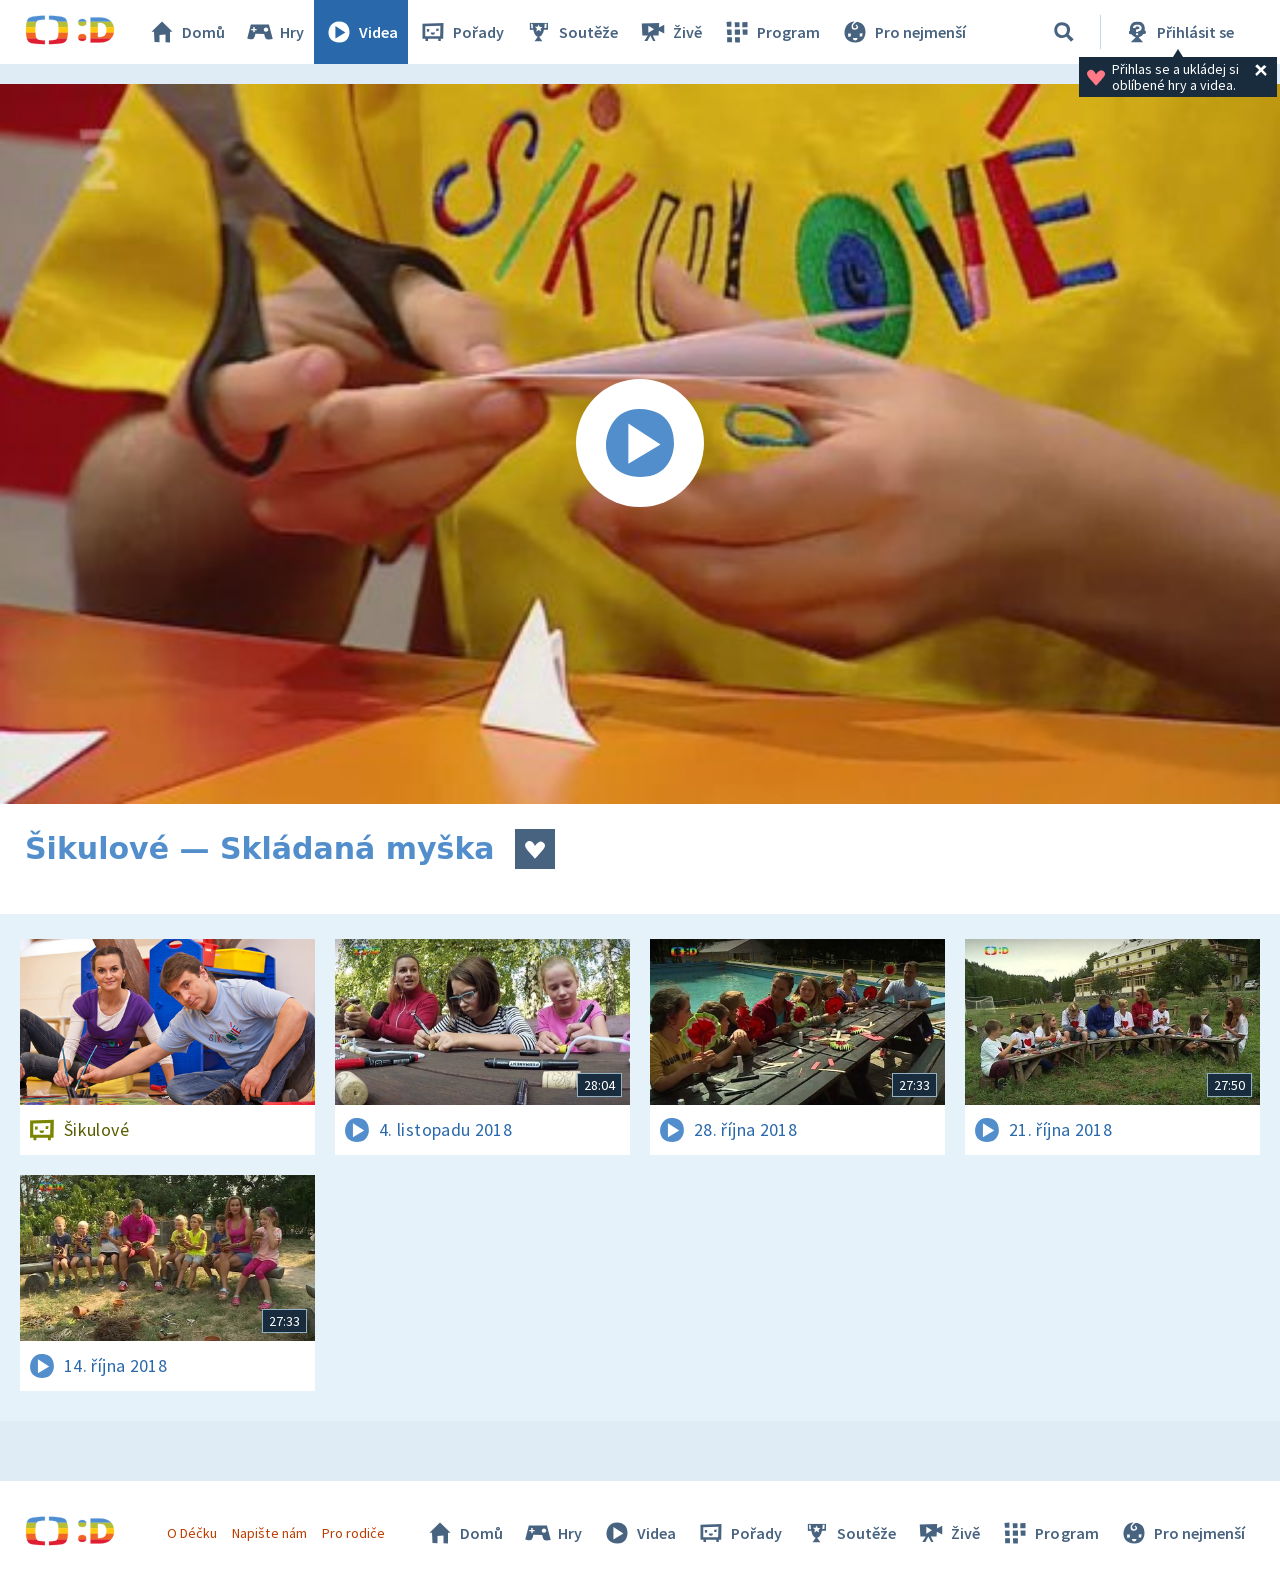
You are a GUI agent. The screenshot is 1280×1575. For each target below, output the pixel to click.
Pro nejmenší (903, 32)
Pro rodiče (353, 1533)
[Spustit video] (640, 444)
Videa (361, 32)
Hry (274, 32)
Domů (186, 32)
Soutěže (571, 32)
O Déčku (192, 1533)
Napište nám (269, 1533)
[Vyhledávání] (1064, 32)
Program (771, 32)
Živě (670, 32)
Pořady (461, 32)
